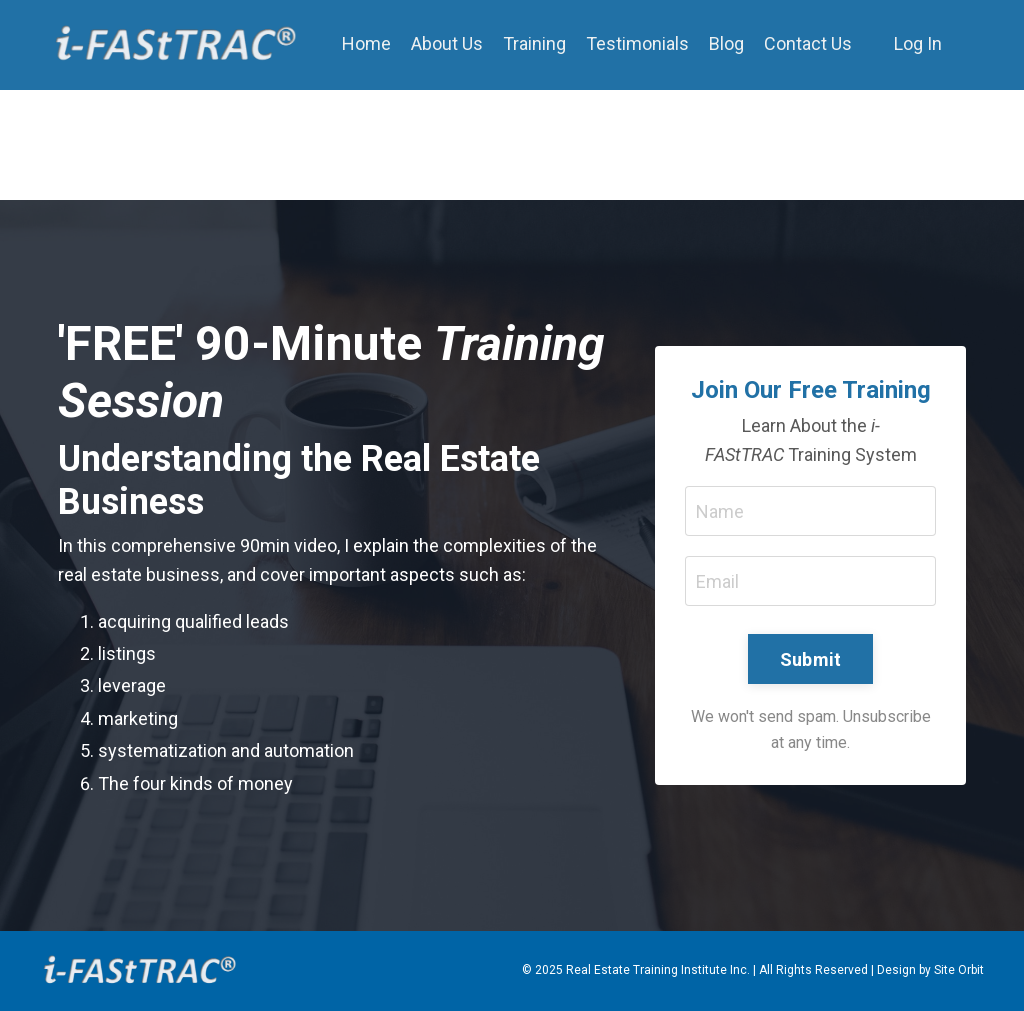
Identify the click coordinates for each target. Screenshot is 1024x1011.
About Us (447, 43)
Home (366, 43)
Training (534, 43)
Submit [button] (811, 659)
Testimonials (637, 43)
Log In (918, 43)
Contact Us (808, 43)
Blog (726, 43)
